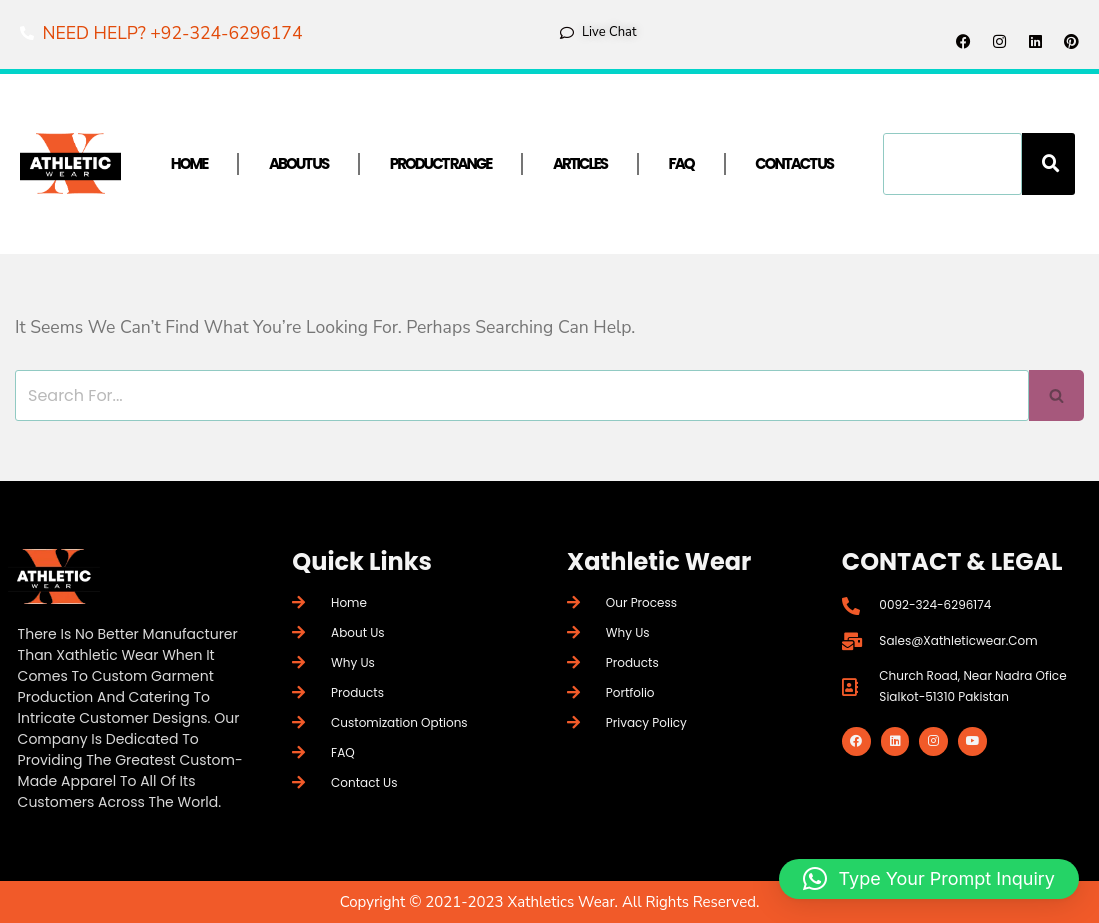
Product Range (441, 163)
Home (189, 163)
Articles (580, 163)
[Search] (1048, 164)
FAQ (681, 163)
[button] (929, 879)
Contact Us (794, 163)
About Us (298, 163)
